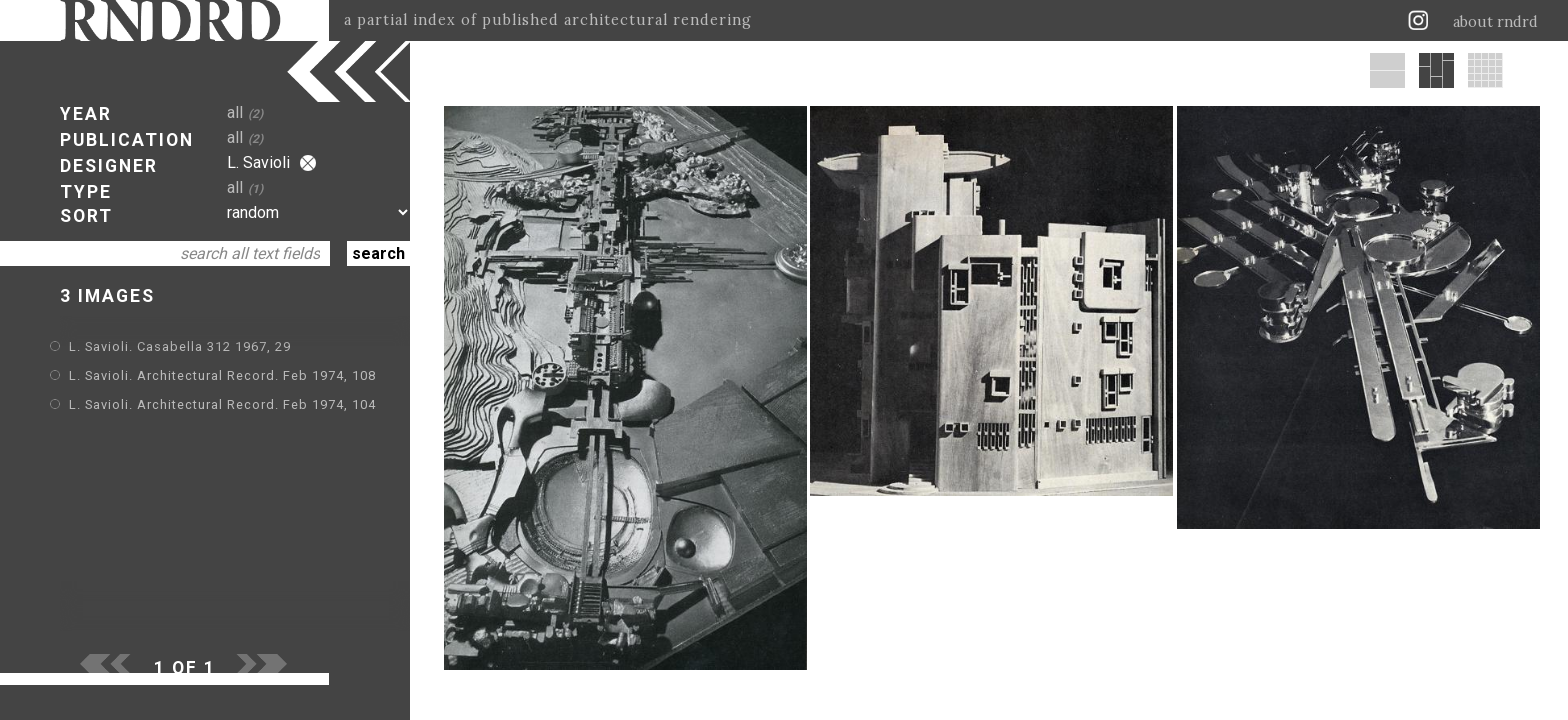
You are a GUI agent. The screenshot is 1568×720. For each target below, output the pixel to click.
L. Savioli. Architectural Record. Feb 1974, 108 (222, 375)
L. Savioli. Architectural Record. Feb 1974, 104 (222, 404)
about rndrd (1495, 22)
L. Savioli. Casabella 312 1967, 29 (180, 346)
